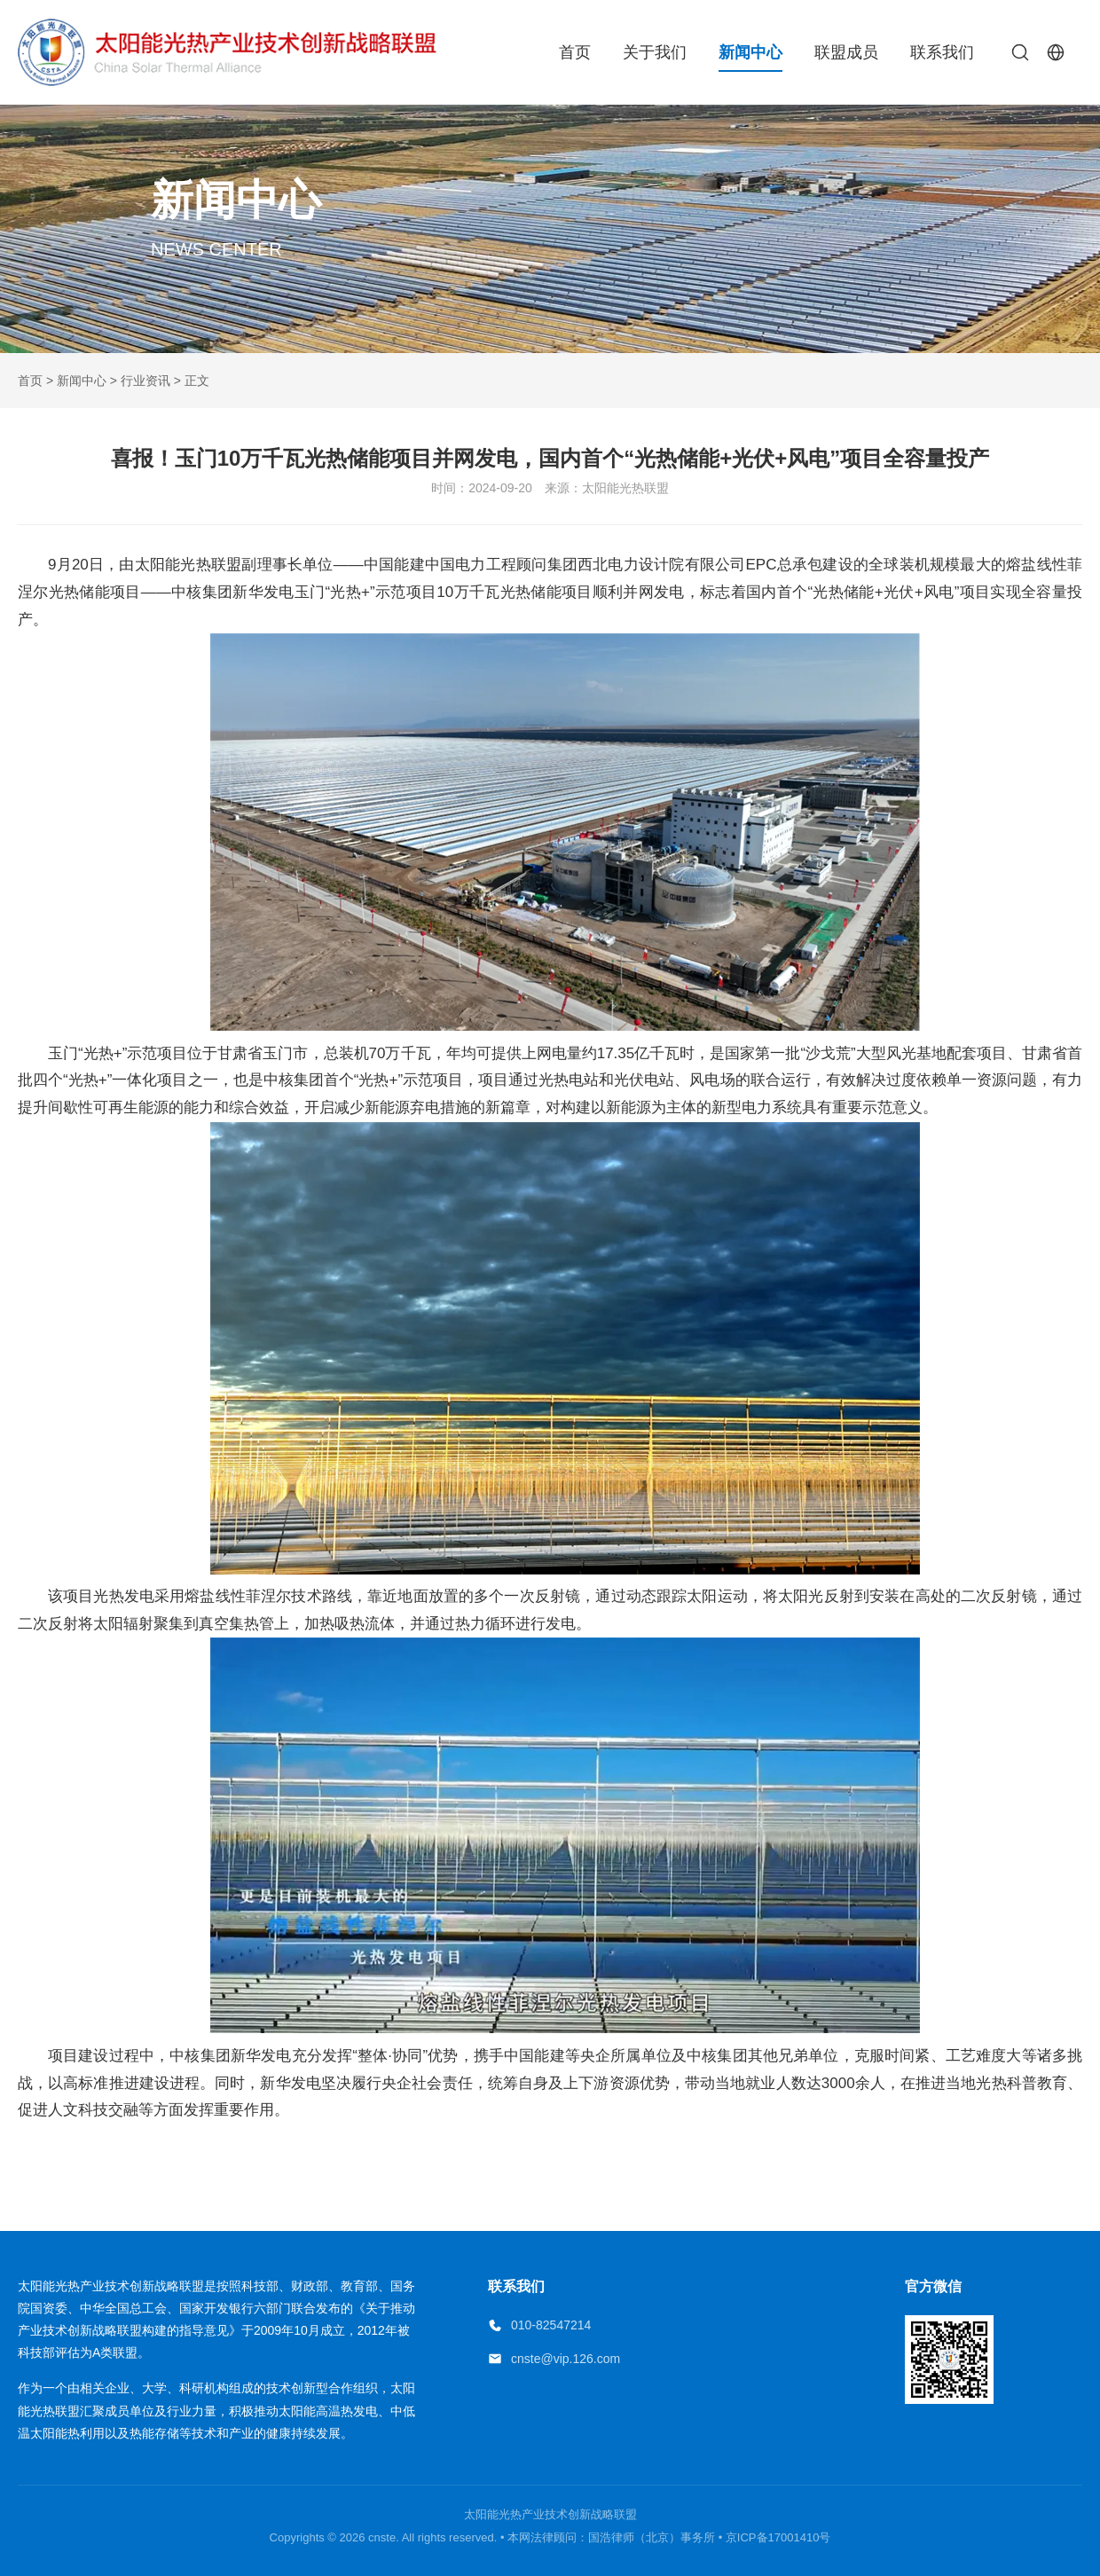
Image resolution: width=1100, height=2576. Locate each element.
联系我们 (942, 52)
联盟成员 (846, 52)
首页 (575, 52)
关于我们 (655, 52)
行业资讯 (145, 380)
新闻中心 (750, 52)
